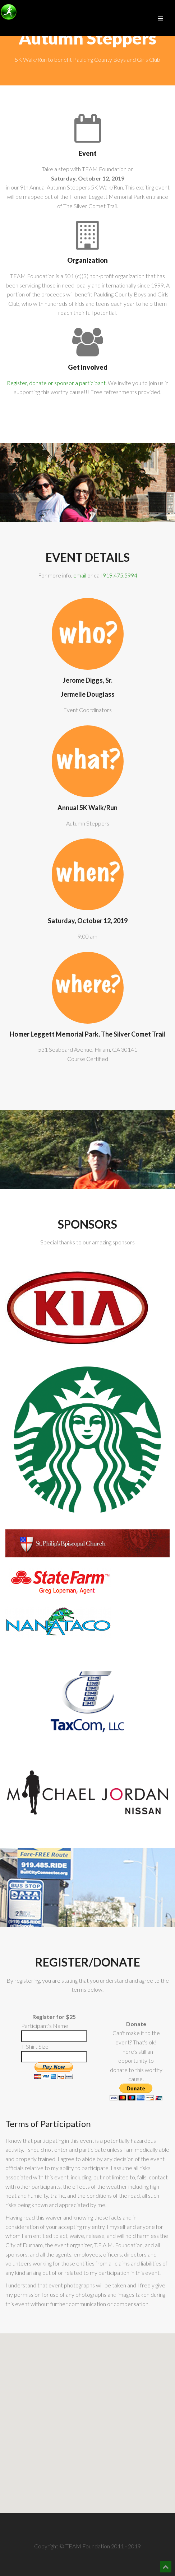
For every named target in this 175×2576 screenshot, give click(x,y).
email (79, 575)
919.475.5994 (120, 575)
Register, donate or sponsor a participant (56, 382)
